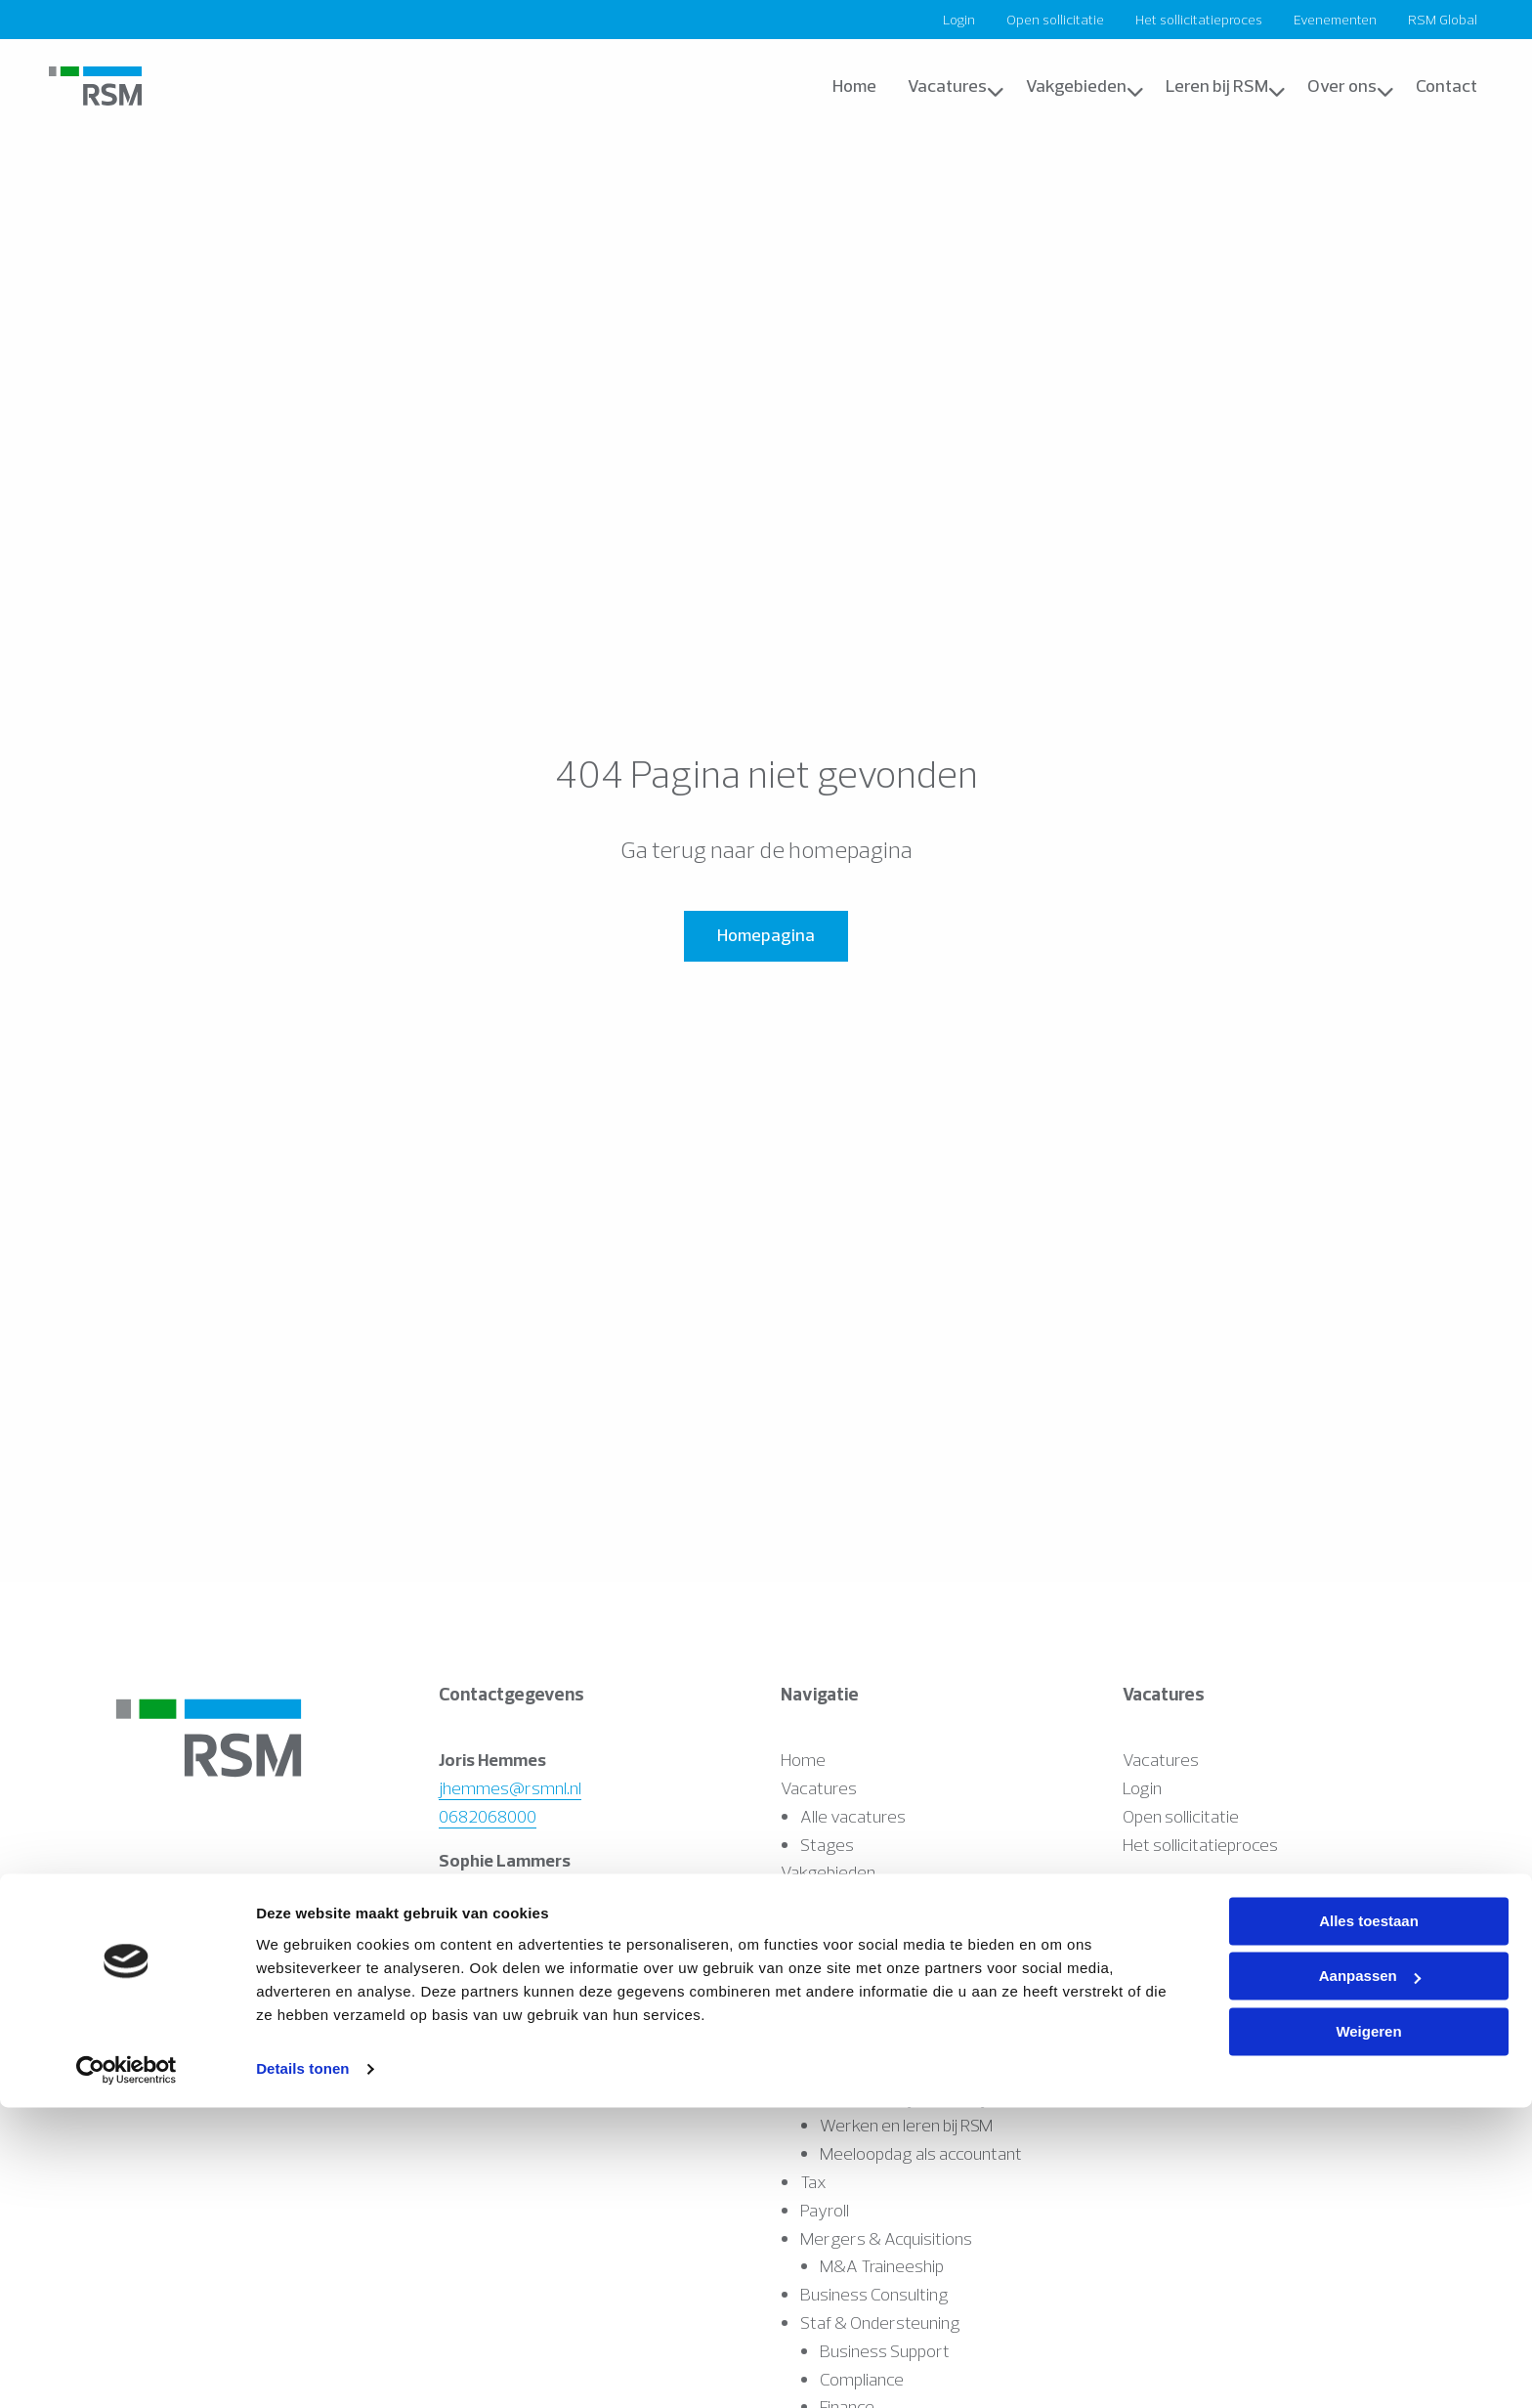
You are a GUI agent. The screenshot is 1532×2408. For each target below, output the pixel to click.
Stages (827, 1844)
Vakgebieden (1085, 85)
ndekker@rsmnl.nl (505, 1988)
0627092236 (487, 2016)
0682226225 (487, 1916)
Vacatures (956, 85)
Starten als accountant (903, 1985)
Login (959, 19)
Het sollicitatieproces (1198, 19)
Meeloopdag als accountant (921, 2153)
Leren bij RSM (1226, 85)
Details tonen (302, 2369)
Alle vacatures (853, 1816)
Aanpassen (1370, 2276)
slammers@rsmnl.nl (512, 1887)
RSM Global (1442, 19)
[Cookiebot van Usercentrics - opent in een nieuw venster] (126, 2370)
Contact (1446, 85)
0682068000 (487, 1816)
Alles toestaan (1369, 2222)
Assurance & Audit (867, 1900)
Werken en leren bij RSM (906, 1957)
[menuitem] (959, 19)
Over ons (1350, 85)
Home (854, 85)
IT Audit (827, 2012)
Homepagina (766, 935)
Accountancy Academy (905, 1928)
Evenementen (1335, 19)
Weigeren (1368, 2332)
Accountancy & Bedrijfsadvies (910, 2041)
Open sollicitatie (1055, 19)
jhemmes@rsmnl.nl (510, 1788)
